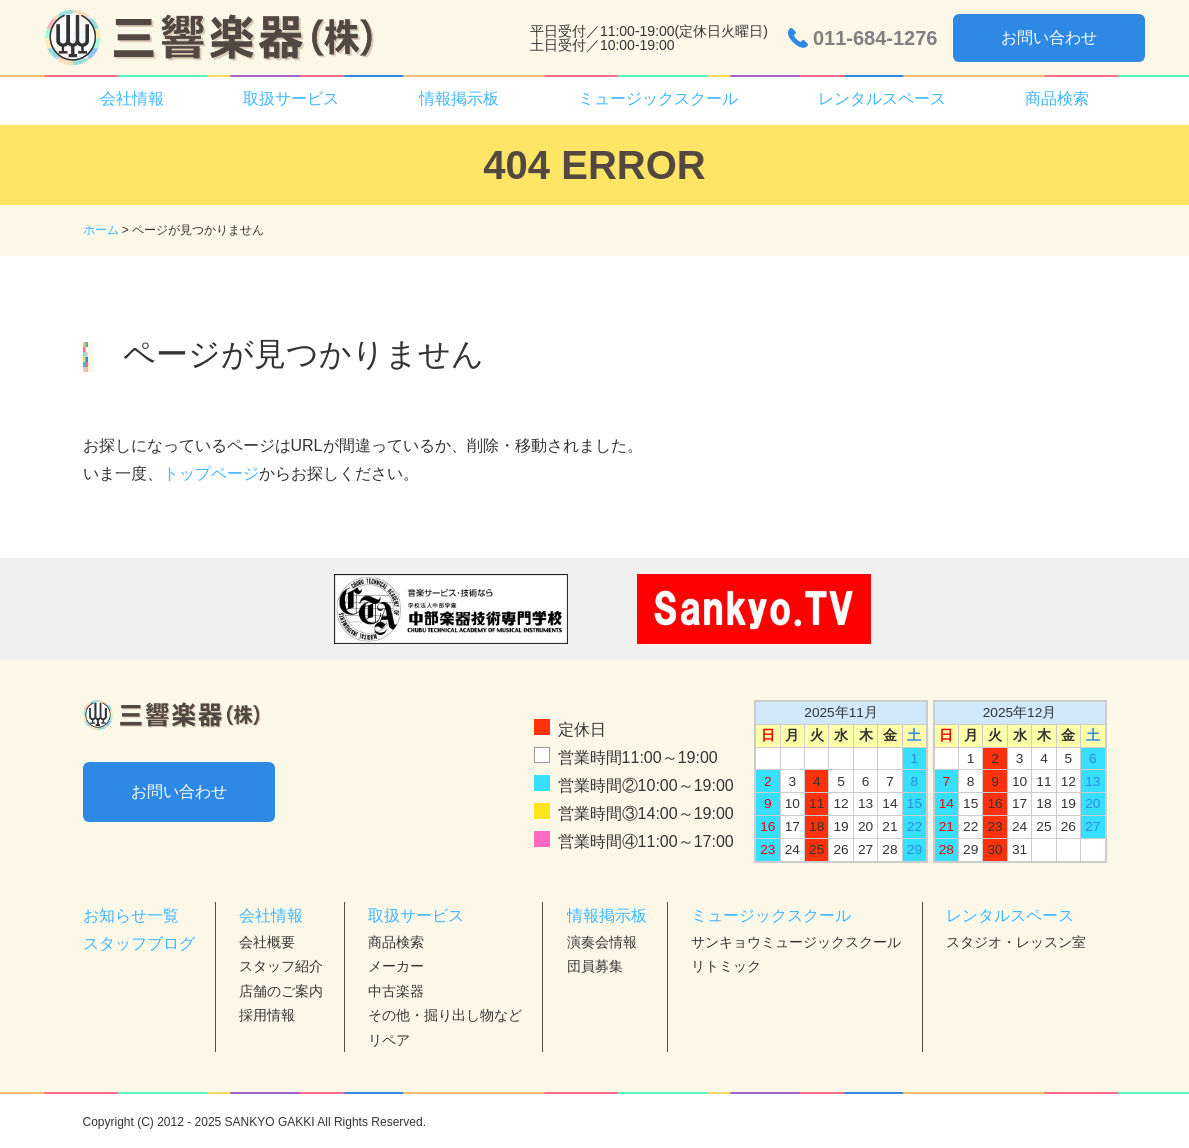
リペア (389, 1040)
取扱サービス (291, 98)
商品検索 (1057, 98)
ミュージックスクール (658, 98)
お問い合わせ (1049, 37)
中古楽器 (396, 991)
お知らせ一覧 (131, 915)
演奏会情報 (602, 942)
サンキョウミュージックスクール (796, 942)
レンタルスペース (882, 98)
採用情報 (267, 1015)
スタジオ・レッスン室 (1016, 942)
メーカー (396, 966)
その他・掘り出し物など (445, 1015)
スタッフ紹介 (281, 966)
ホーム (101, 230)
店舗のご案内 (281, 991)
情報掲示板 (459, 98)
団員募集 (595, 966)
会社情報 (132, 98)
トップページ (211, 473)
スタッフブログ (139, 943)
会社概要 (267, 942)
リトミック (726, 966)
